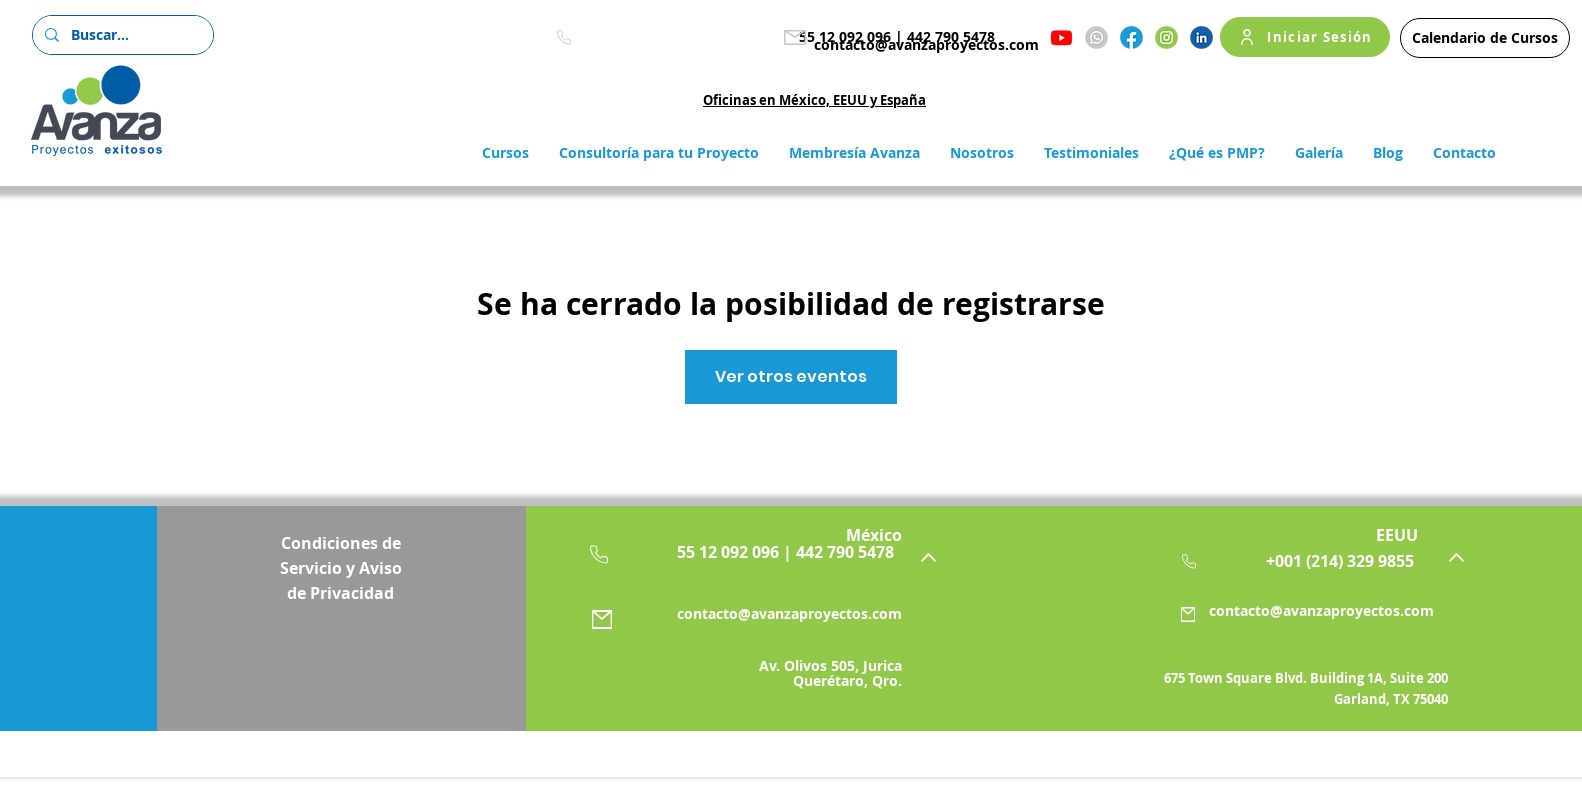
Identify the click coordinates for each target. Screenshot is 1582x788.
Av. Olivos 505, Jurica (830, 665)
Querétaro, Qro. (847, 680)
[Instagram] (1166, 37)
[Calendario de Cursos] (1485, 38)
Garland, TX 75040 (1391, 699)
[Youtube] (1061, 37)
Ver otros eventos (791, 376)
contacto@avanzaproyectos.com (926, 44)
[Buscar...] (121, 35)
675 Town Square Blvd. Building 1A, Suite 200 (1306, 678)
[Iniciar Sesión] (1305, 37)
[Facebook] (1131, 37)
